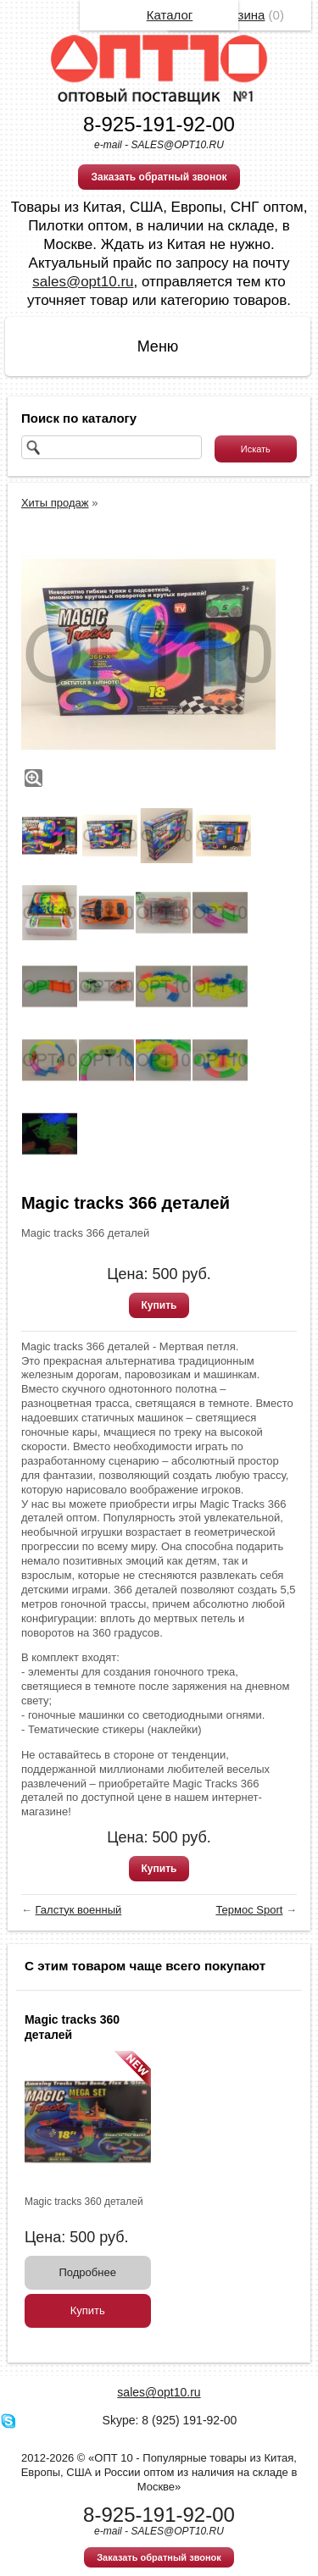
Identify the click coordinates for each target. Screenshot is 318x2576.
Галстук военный (79, 1909)
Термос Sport (248, 1909)
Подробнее (87, 2272)
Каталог (170, 15)
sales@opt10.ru (82, 282)
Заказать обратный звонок (158, 177)
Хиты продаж (55, 502)
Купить (159, 1305)
